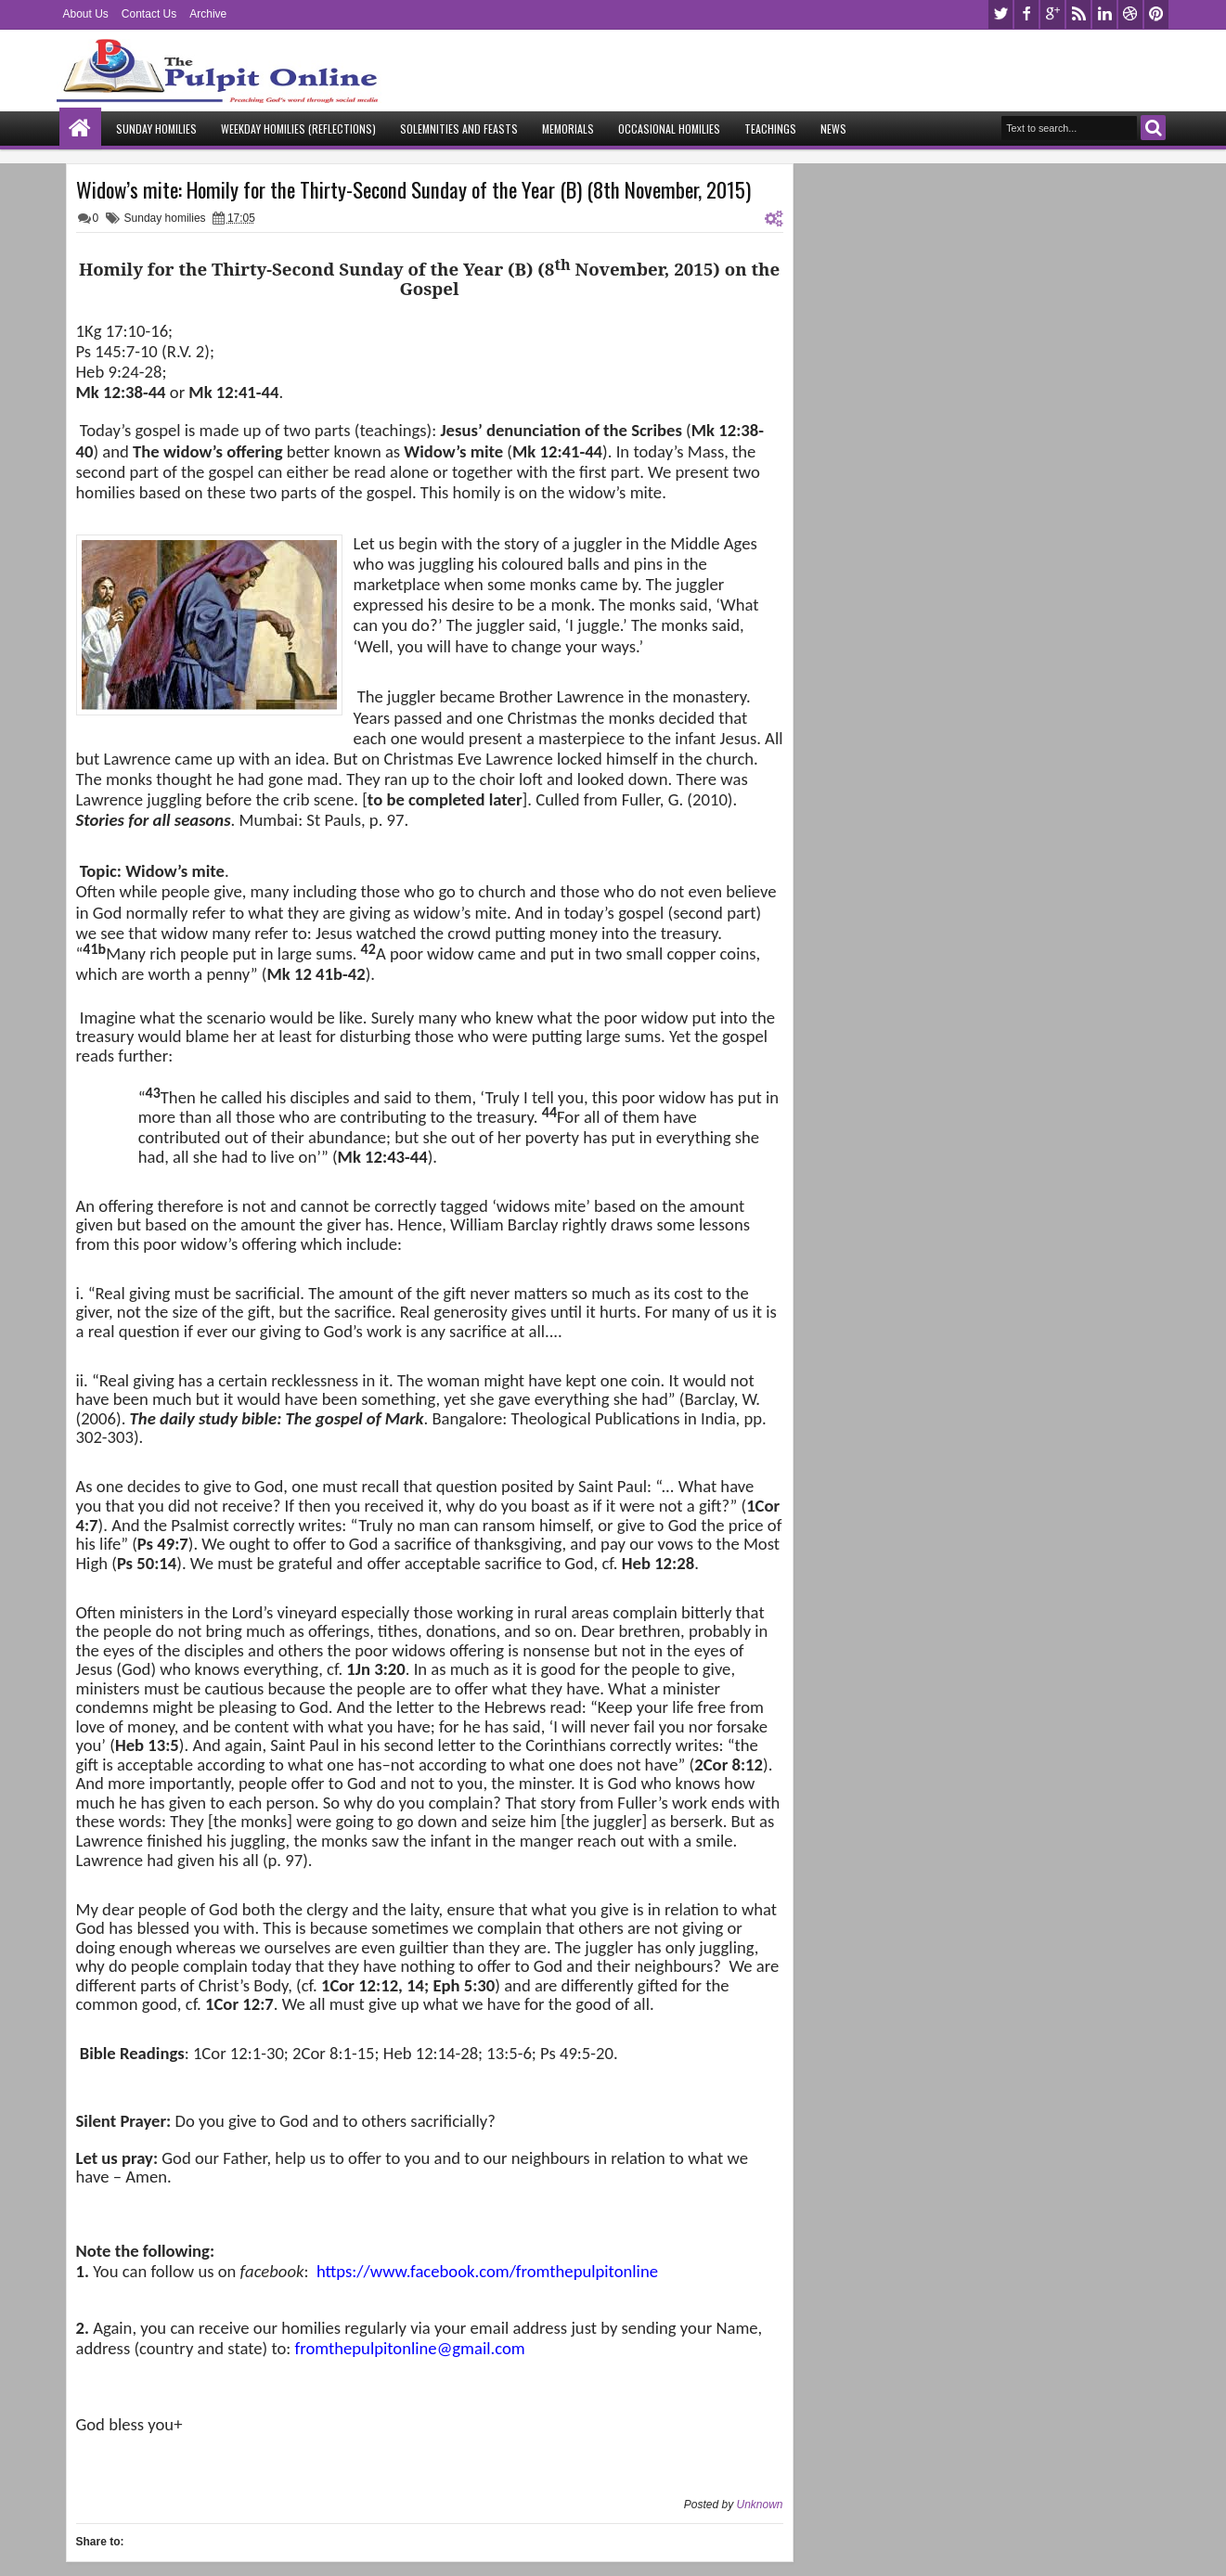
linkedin (1104, 14)
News (833, 128)
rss (1078, 14)
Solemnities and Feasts (459, 128)
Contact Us (149, 13)
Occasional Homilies (669, 128)
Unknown (759, 2504)
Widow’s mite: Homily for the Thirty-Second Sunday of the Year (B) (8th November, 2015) (413, 189)
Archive (207, 13)
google (1052, 14)
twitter (1000, 14)
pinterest (1156, 14)
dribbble (1130, 14)
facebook (1026, 14)
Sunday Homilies (156, 128)
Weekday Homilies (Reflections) (298, 128)
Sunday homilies (165, 218)
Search (1153, 127)
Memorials (568, 128)
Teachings (770, 128)
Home (80, 128)
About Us (86, 13)
